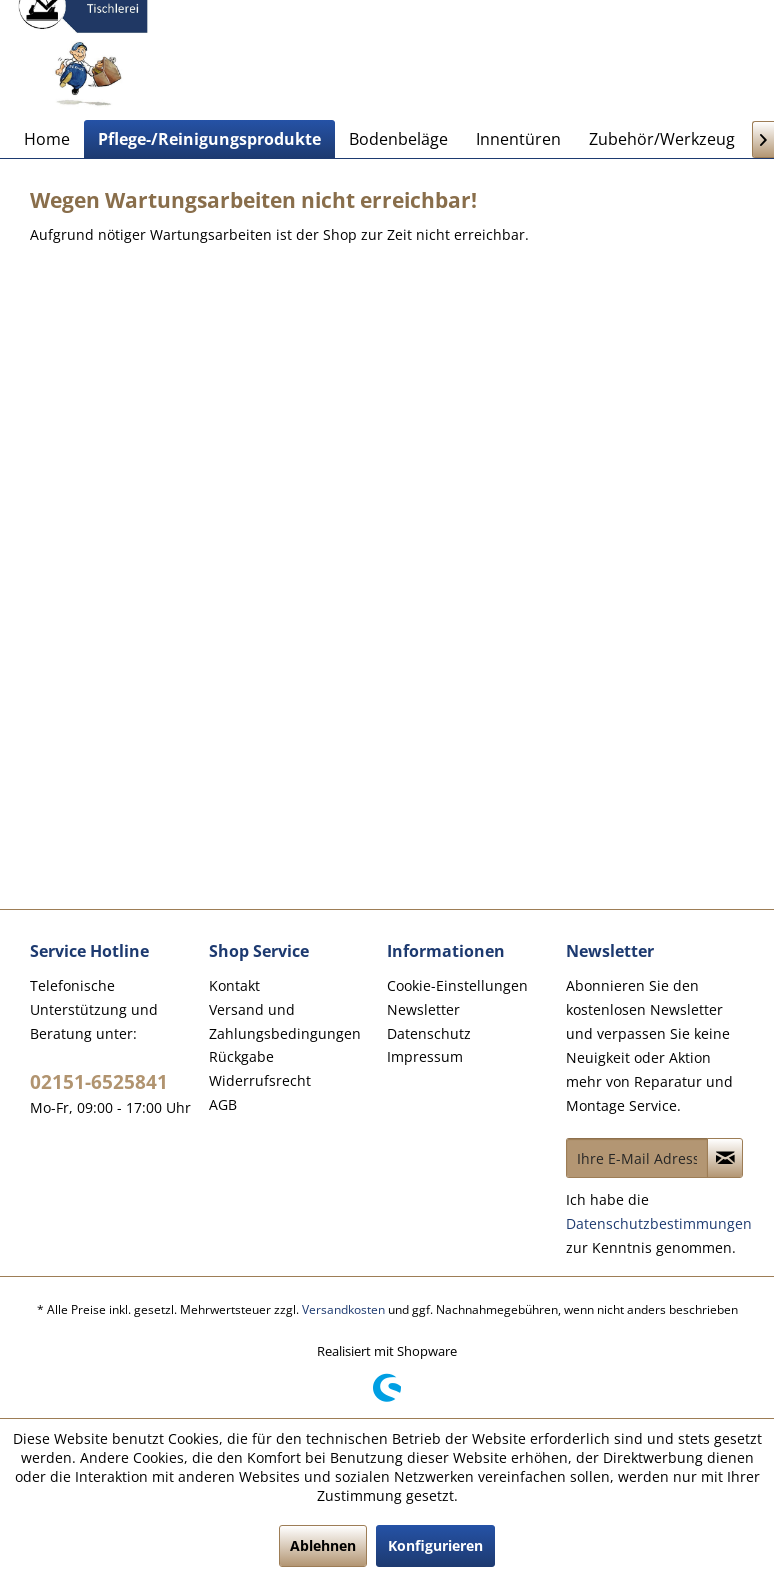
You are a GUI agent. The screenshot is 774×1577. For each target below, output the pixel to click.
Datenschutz (429, 1033)
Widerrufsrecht (260, 1080)
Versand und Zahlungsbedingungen (285, 1021)
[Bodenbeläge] (398, 139)
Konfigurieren (435, 1545)
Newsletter (423, 1009)
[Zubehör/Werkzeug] (662, 139)
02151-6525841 (99, 1082)
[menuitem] (47, 139)
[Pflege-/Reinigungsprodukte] (209, 139)
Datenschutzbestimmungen (659, 1223)
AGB (223, 1104)
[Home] (47, 139)
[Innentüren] (518, 139)
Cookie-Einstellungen (457, 985)
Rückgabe (241, 1056)
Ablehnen (323, 1545)
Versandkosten (343, 1309)
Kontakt (234, 985)
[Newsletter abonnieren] (725, 1158)
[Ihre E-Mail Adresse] (637, 1158)
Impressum (425, 1056)
